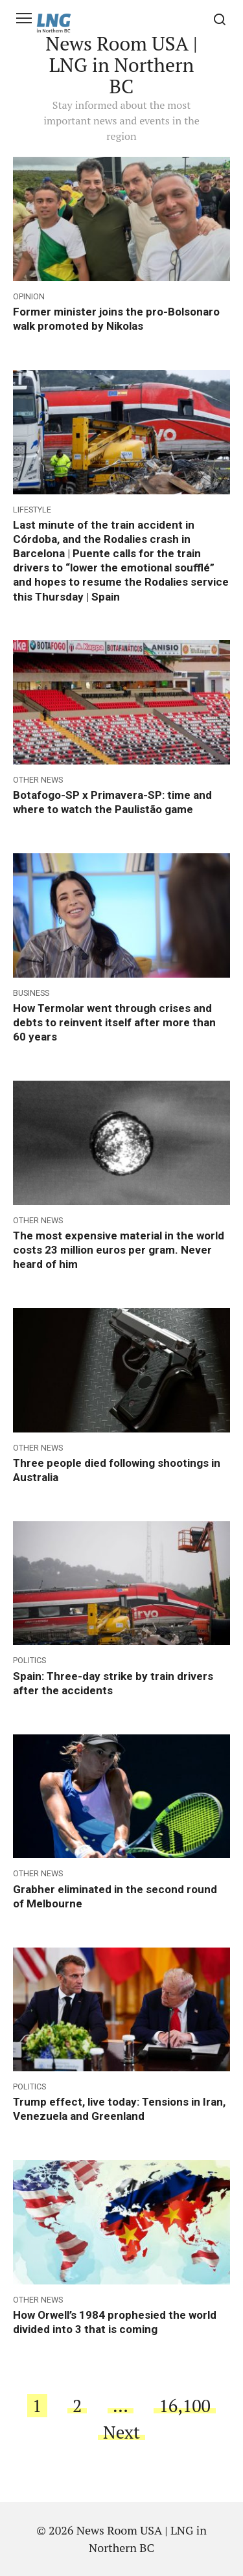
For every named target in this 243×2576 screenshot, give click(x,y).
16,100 (185, 2405)
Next (121, 2432)
